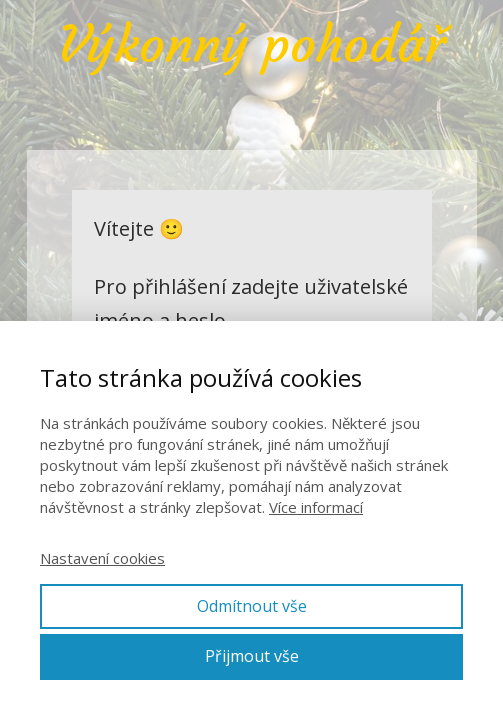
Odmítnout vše (252, 606)
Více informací (316, 507)
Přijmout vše (252, 656)
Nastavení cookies (102, 558)
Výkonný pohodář (251, 45)
